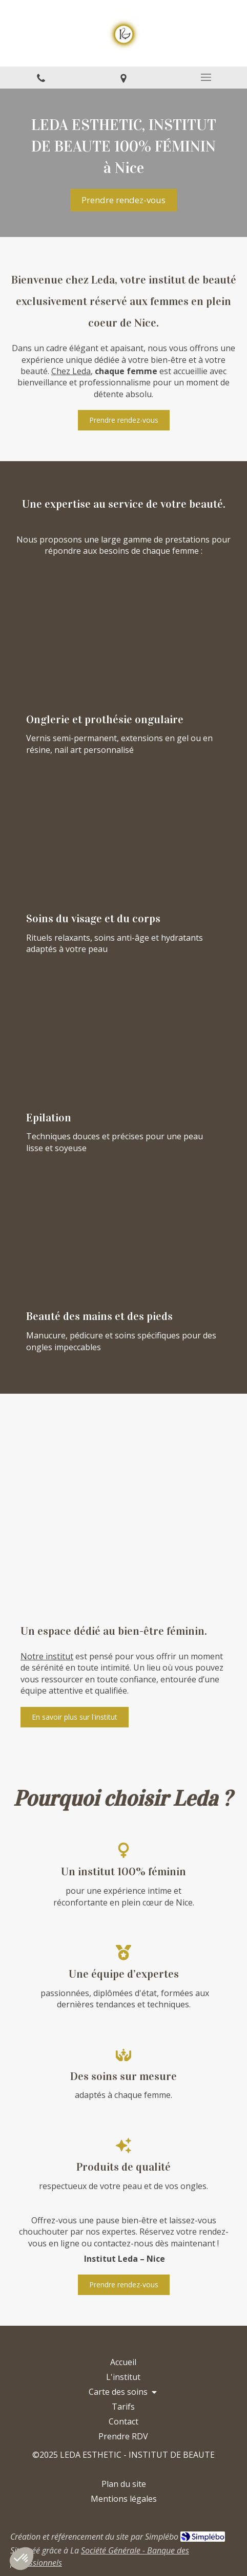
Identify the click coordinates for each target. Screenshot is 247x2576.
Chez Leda (71, 371)
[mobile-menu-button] (205, 77)
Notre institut (46, 1656)
